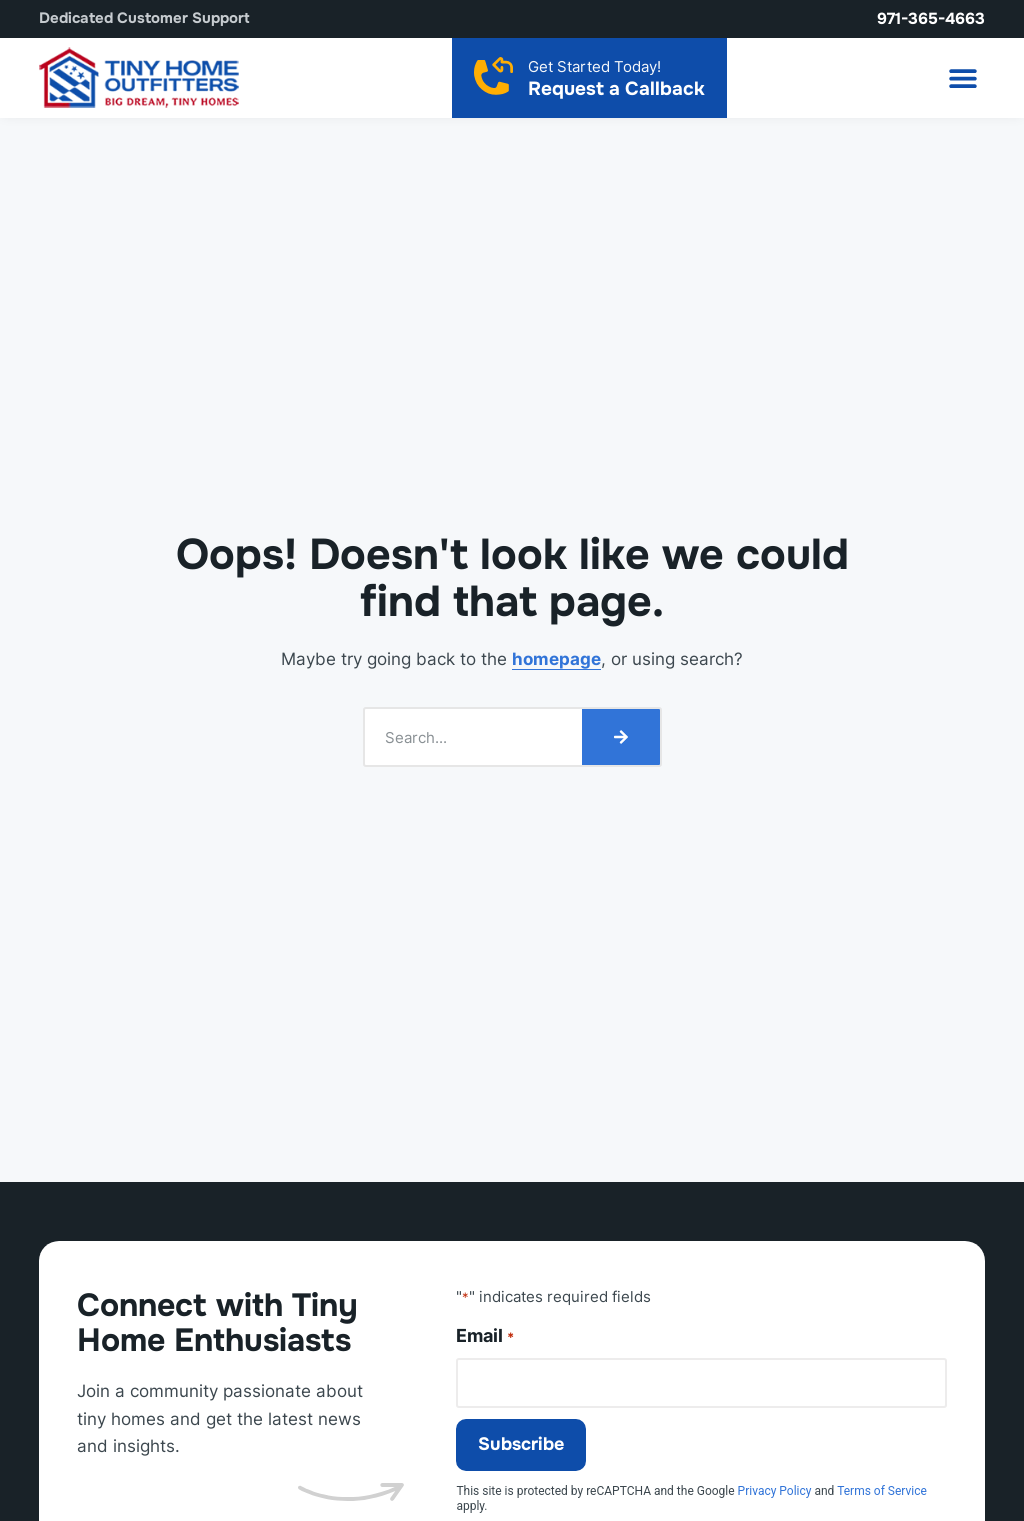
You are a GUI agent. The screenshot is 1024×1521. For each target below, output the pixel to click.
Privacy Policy (775, 1491)
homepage (556, 659)
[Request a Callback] (493, 75)
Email (484, 1336)
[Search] (621, 737)
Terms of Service (882, 1491)
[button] (962, 77)
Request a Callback (616, 88)
